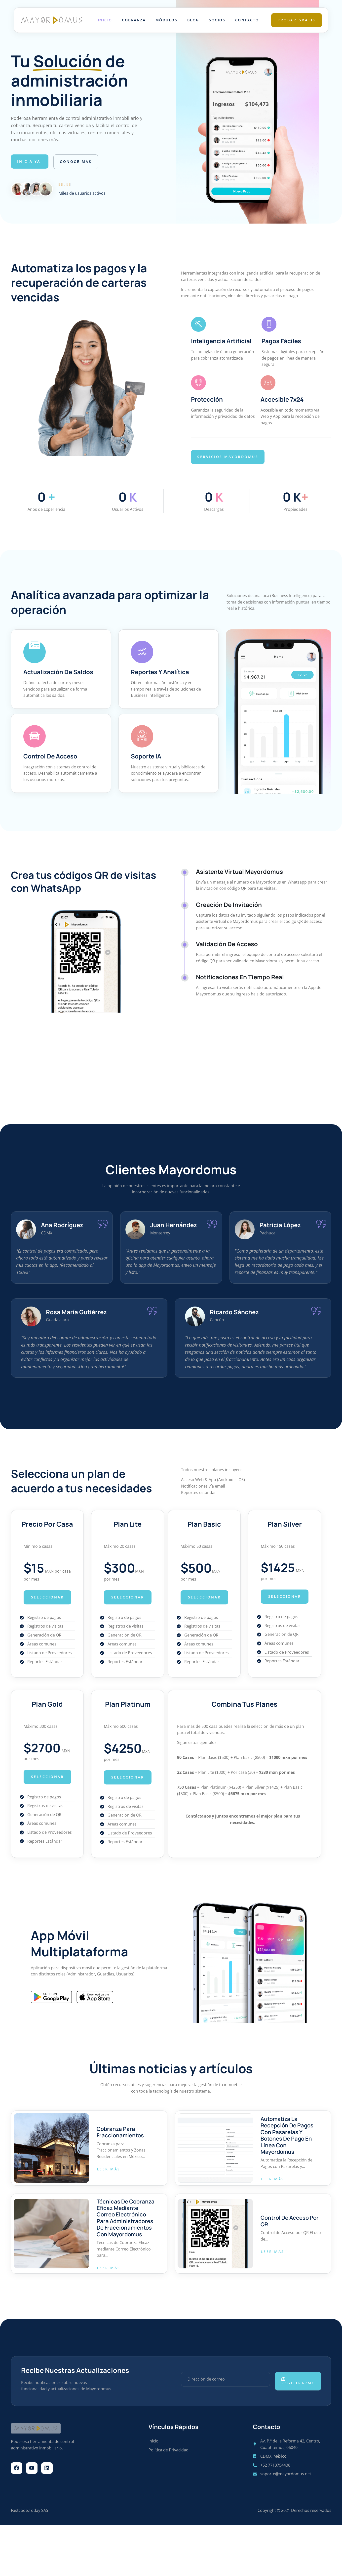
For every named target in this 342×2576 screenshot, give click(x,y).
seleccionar (127, 1597)
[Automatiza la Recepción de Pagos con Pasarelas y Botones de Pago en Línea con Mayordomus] (215, 2148)
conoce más (76, 161)
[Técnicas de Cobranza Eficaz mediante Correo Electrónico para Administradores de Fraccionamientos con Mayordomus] (51, 2233)
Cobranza (134, 20)
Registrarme (298, 2381)
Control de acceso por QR (290, 2221)
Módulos (167, 20)
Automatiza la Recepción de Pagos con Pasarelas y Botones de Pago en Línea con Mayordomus (287, 2135)
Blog (193, 20)
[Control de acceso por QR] (215, 2233)
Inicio (105, 20)
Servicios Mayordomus (227, 456)
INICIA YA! (29, 161)
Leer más (108, 2169)
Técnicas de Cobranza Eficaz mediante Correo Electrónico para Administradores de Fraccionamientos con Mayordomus (125, 2218)
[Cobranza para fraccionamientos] (51, 2148)
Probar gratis (296, 20)
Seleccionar (47, 1597)
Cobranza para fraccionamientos (120, 2132)
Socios (217, 20)
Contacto (248, 20)
